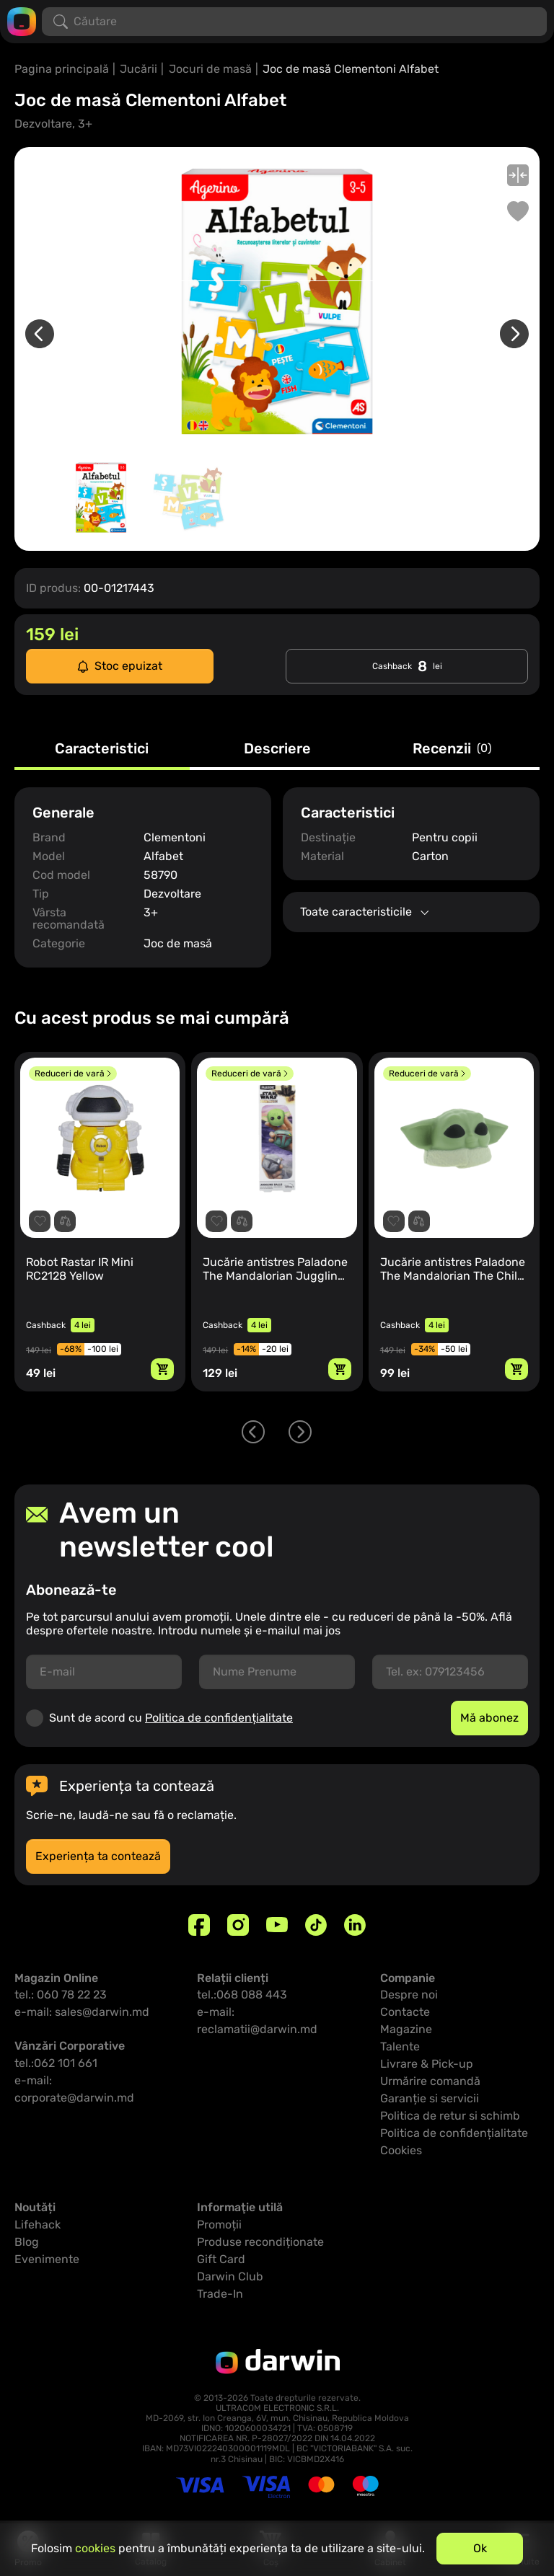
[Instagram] (238, 1925)
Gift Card (221, 2259)
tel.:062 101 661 (55, 2063)
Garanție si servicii (429, 2098)
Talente (400, 2046)
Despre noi (409, 1994)
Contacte (405, 2012)
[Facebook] (199, 1925)
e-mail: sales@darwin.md (81, 2012)
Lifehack (37, 2224)
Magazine (406, 2029)
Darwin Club (230, 2276)
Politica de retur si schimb (450, 2116)
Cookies (401, 2150)
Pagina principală (61, 69)
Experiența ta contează (98, 1856)
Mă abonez (489, 1718)
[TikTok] (316, 1925)
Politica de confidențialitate (219, 1718)
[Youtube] (277, 1925)
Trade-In (220, 2294)
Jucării (138, 69)
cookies (95, 2548)
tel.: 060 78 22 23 (60, 1994)
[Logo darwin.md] (21, 20)
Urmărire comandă (430, 2081)
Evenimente (46, 2259)
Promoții (219, 2224)
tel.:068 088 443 (242, 1994)
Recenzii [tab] (452, 749)
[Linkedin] (355, 1925)
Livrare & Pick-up (426, 2064)
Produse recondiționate (260, 2242)
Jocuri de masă (210, 69)
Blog (26, 2242)
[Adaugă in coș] (162, 1369)
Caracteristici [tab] (102, 749)
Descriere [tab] (277, 749)
